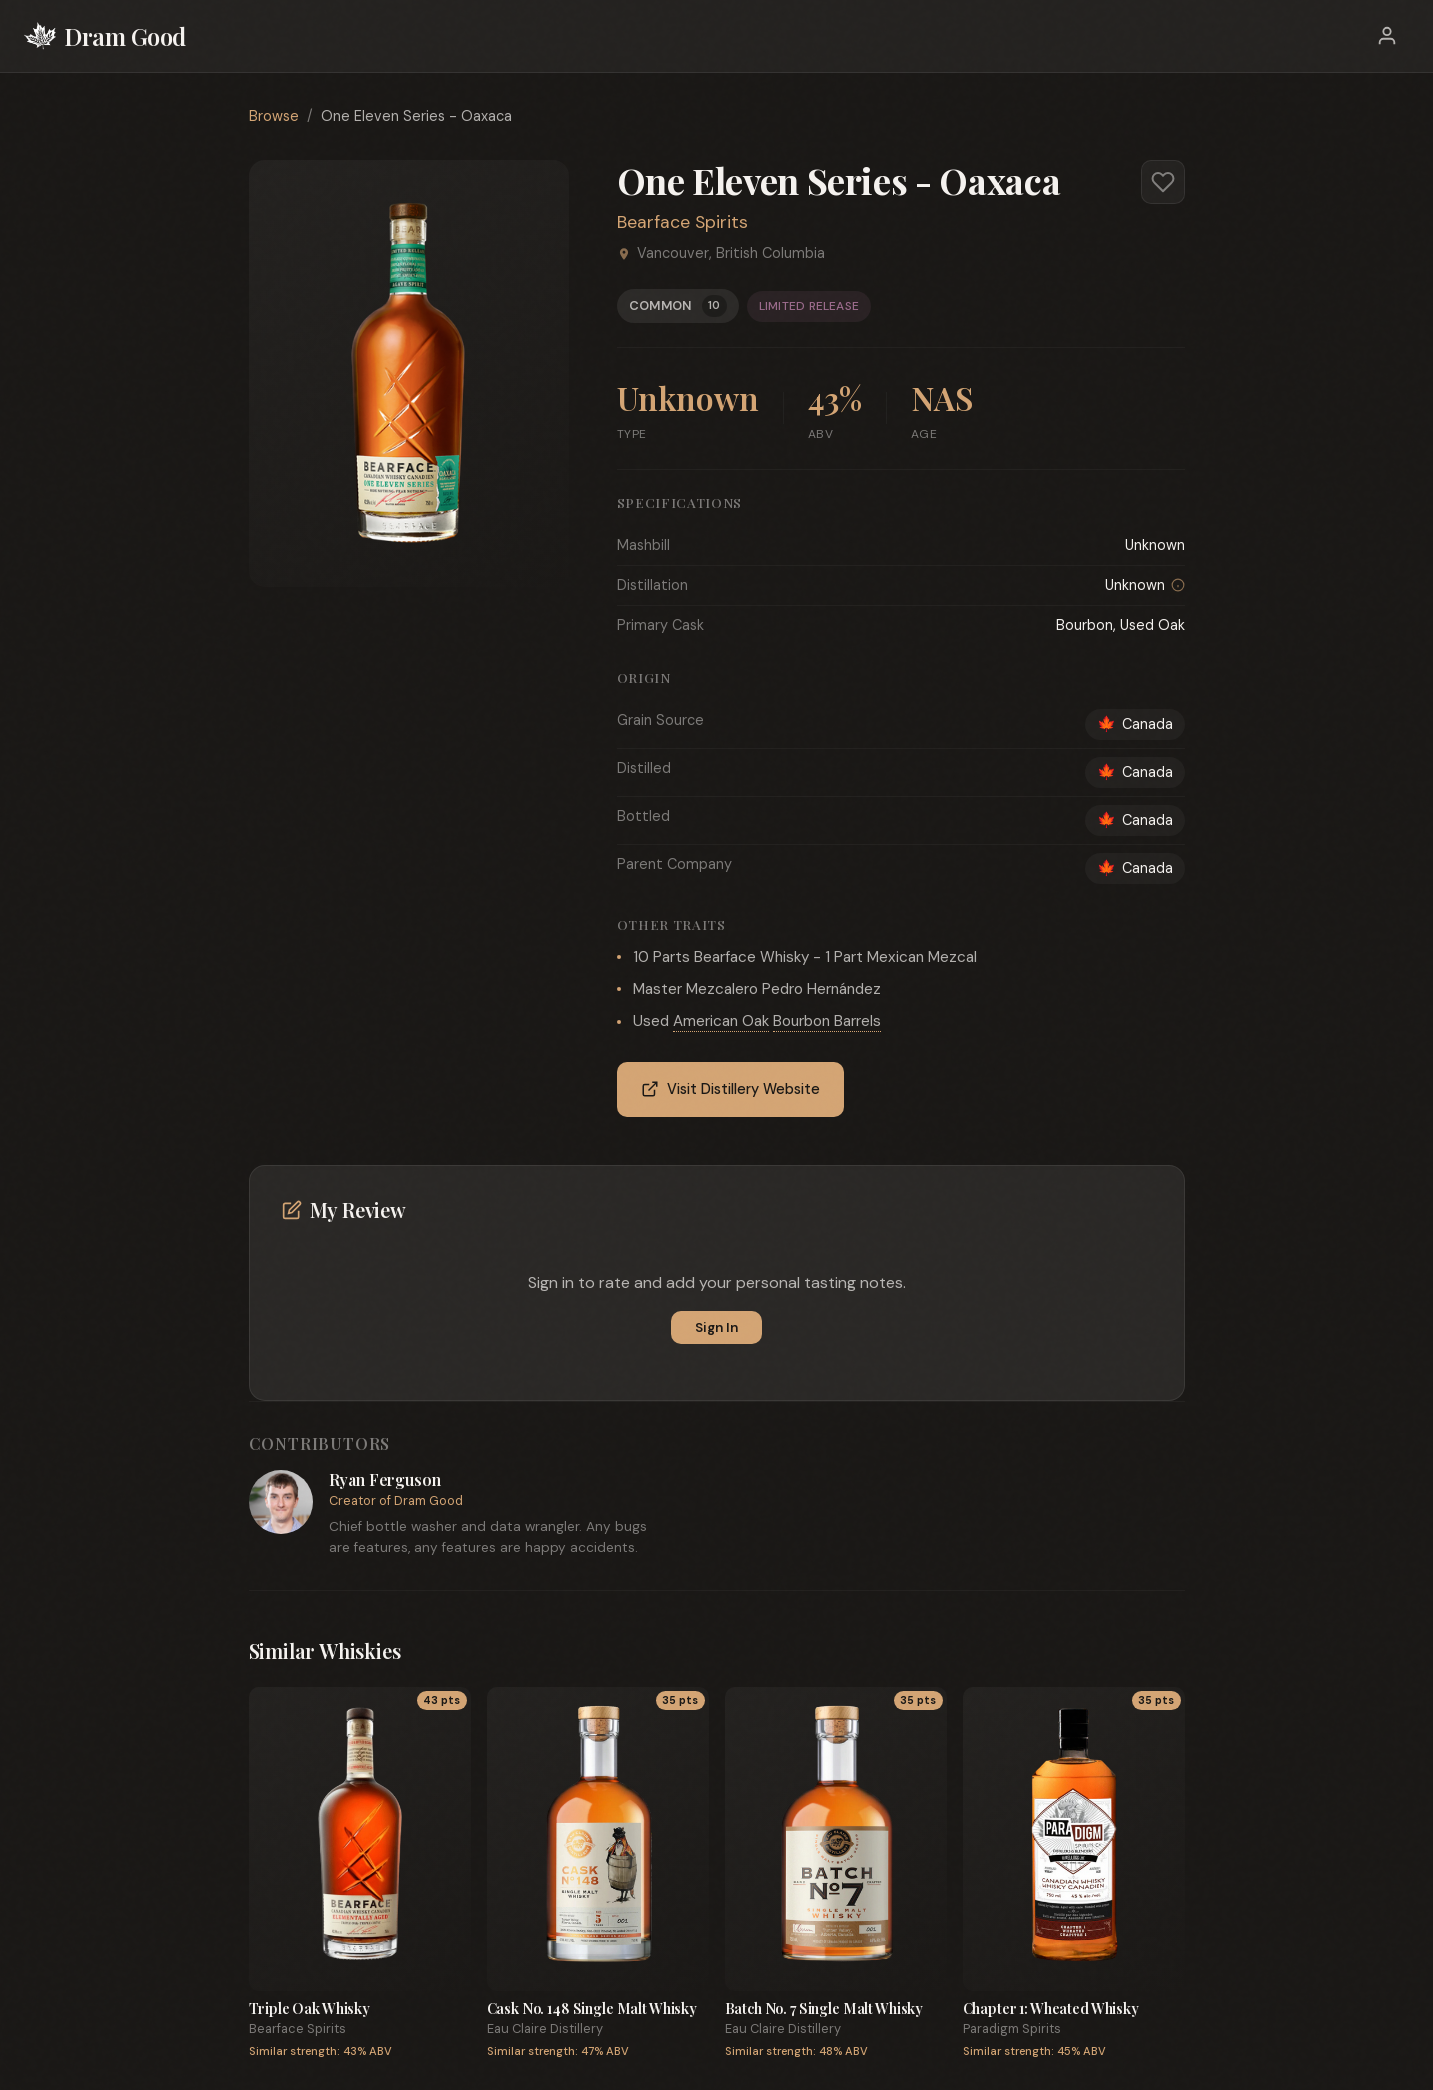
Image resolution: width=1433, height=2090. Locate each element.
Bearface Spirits (682, 222)
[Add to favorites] (1163, 182)
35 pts (680, 1700)
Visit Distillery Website (730, 1089)
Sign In (716, 1327)
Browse (274, 116)
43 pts (441, 1700)
